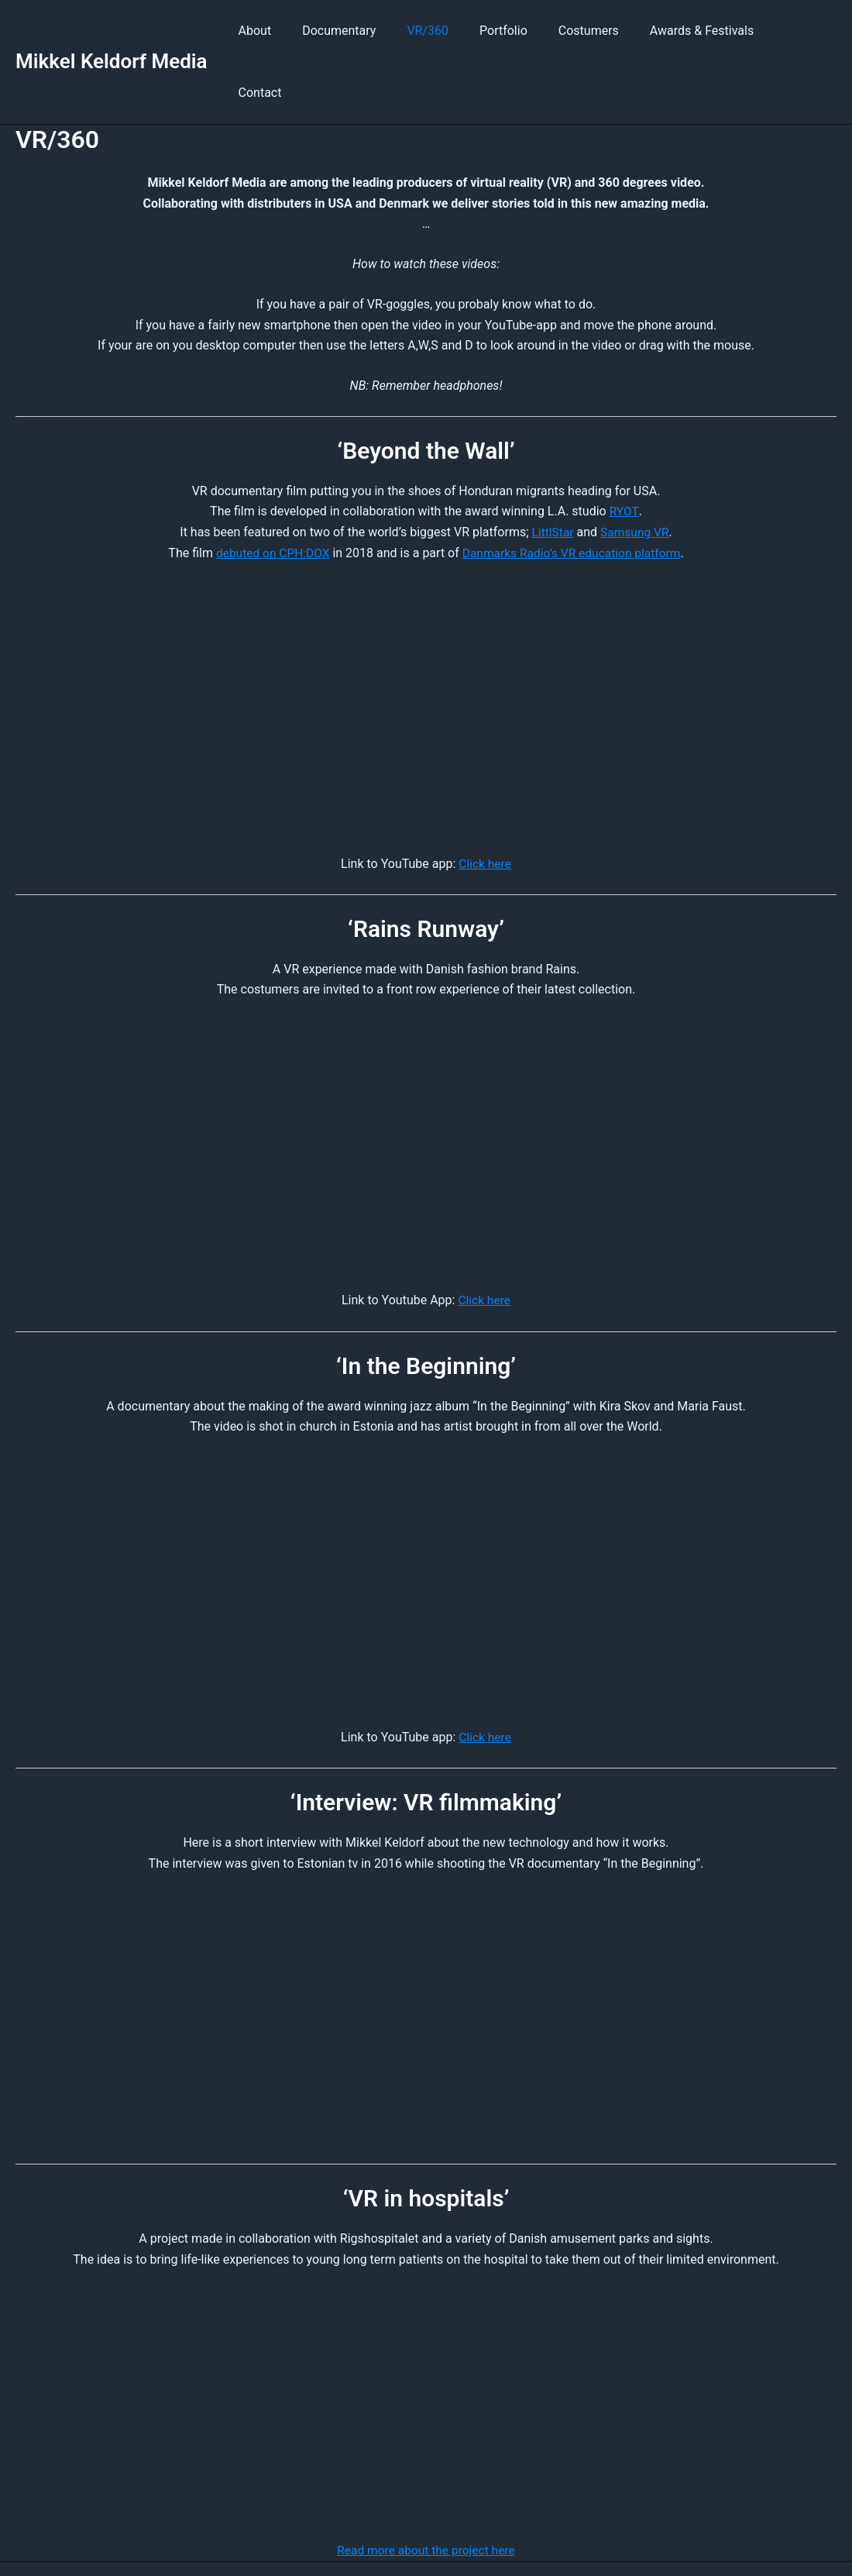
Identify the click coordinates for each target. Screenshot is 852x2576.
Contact (802, 30)
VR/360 (448, 30)
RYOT (624, 449)
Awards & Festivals (704, 30)
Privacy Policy (538, 2537)
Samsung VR (635, 470)
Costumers (597, 30)
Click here (485, 801)
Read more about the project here (426, 2487)
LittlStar (551, 470)
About (287, 30)
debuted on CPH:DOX (269, 490)
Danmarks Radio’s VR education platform (573, 490)
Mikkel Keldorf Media (111, 30)
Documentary (366, 30)
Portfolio (518, 30)
